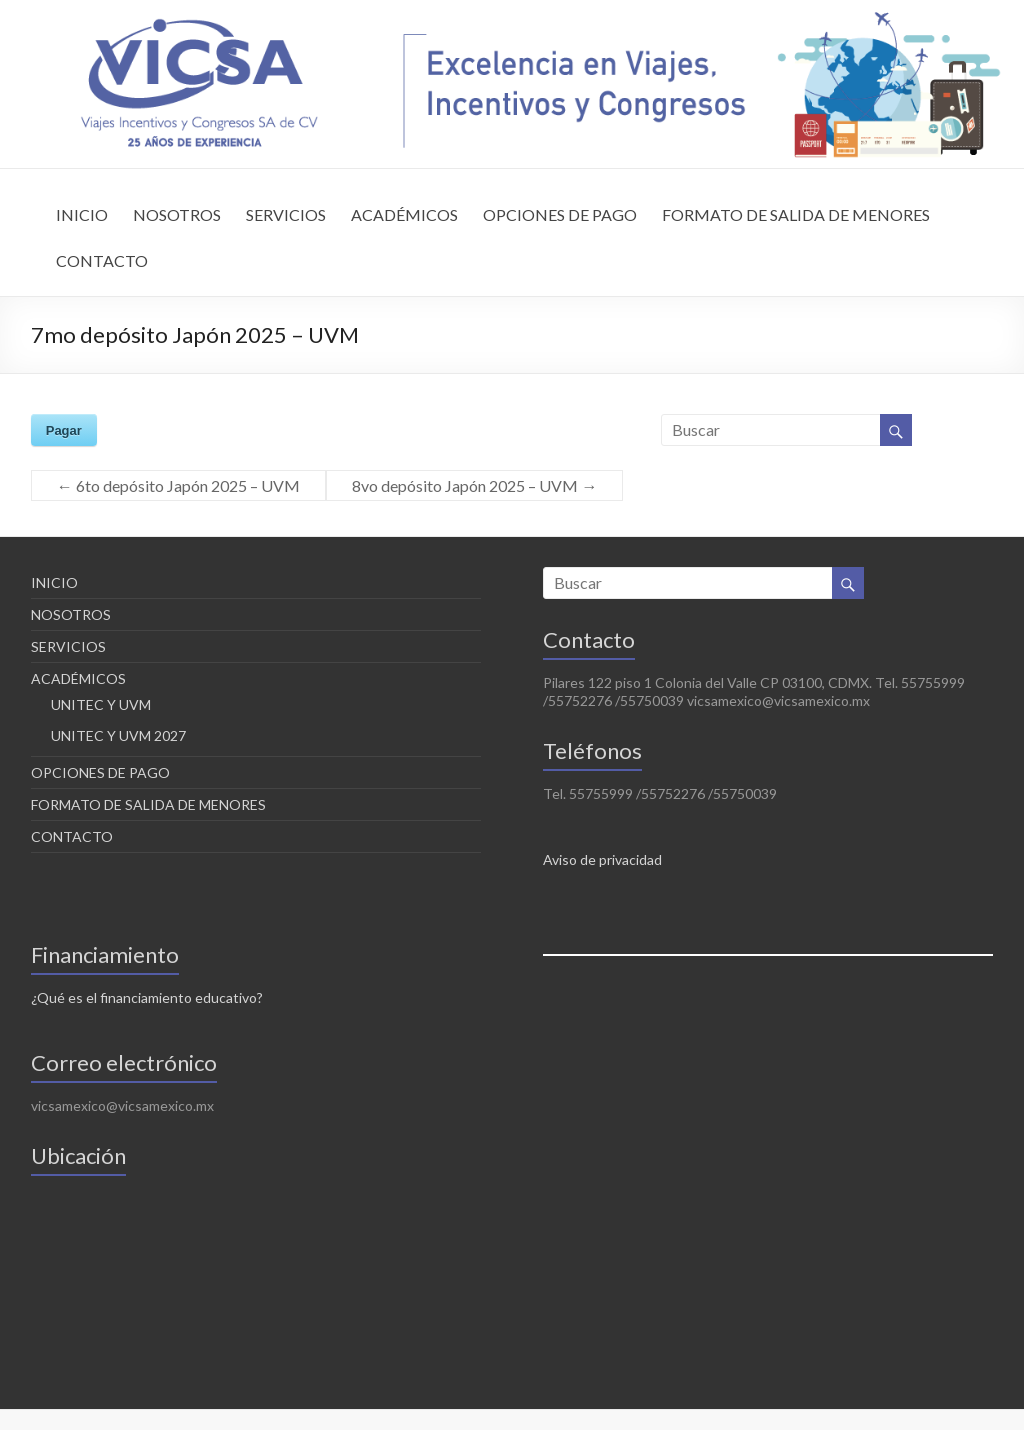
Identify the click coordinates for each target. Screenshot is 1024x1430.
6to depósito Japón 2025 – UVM (178, 485)
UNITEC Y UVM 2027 (118, 735)
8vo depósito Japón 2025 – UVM (474, 485)
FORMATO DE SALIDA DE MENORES (796, 214)
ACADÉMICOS (404, 214)
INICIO (82, 214)
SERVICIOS (286, 214)
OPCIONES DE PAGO (560, 214)
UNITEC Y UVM (101, 704)
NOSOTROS (177, 214)
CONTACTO (102, 260)
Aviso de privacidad (602, 859)
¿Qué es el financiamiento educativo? (147, 997)
